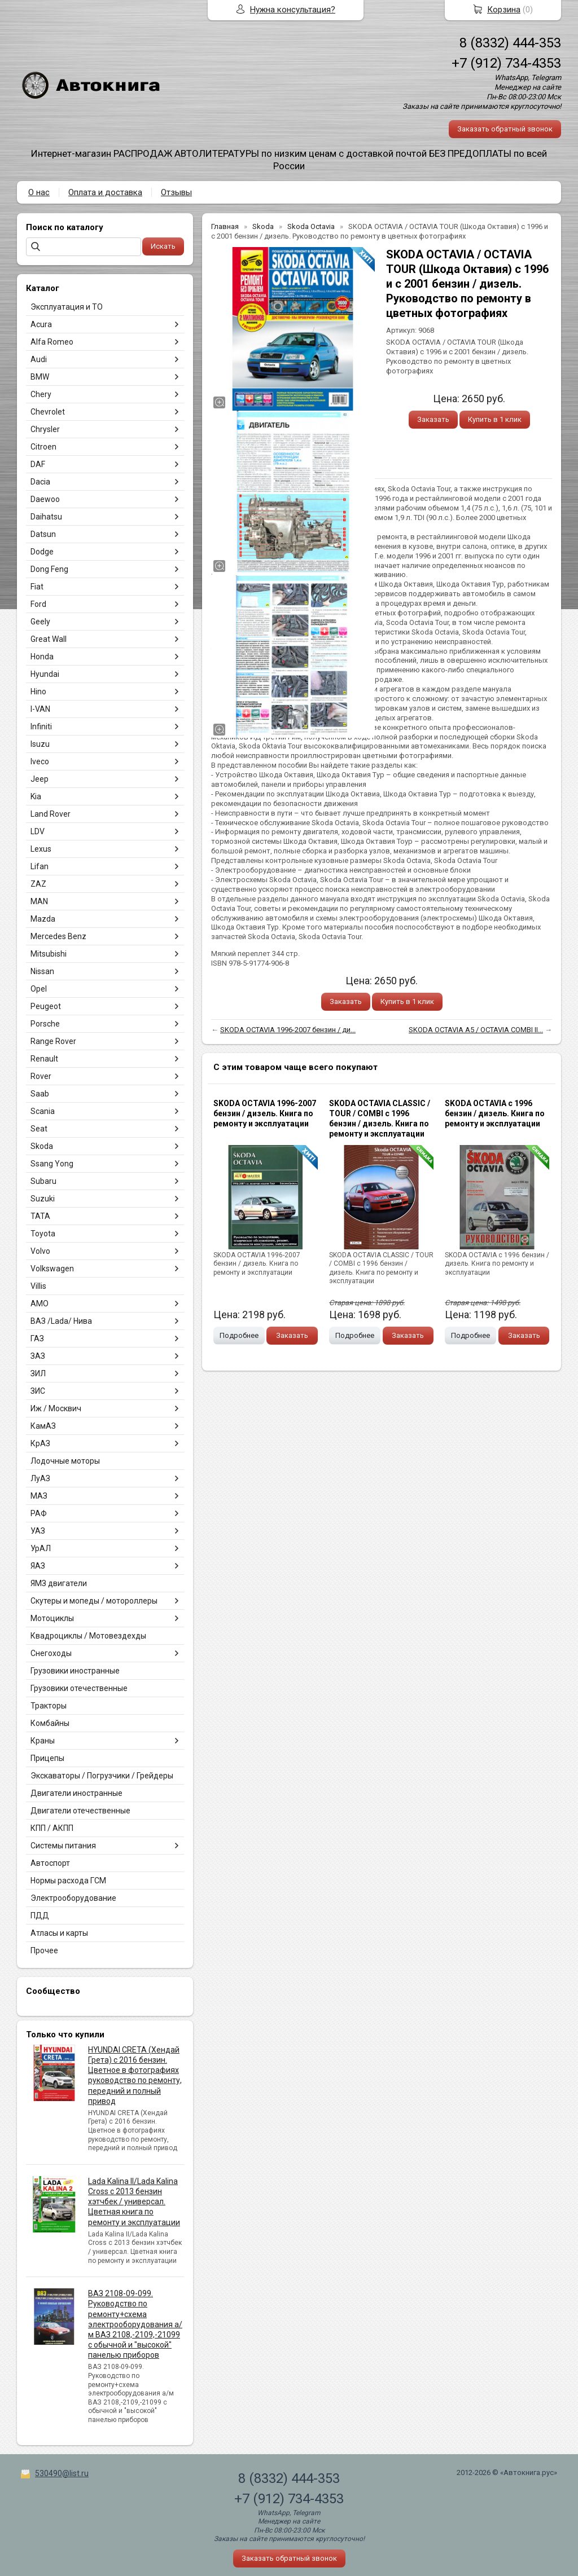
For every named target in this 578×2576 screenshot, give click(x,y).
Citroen (43, 446)
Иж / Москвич (55, 1408)
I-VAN (40, 709)
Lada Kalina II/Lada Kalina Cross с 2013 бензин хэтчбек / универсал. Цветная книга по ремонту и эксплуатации (134, 2202)
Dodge (42, 551)
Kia (35, 796)
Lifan (39, 866)
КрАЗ (40, 1443)
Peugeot (45, 1006)
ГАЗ (37, 1338)
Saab (39, 1093)
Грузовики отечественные (79, 1688)
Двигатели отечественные (80, 1810)
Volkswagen (52, 1268)
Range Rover (53, 1041)
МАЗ (38, 1495)
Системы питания (63, 1845)
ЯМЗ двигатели (58, 1583)
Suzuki (42, 1198)
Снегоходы (51, 1653)
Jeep (39, 778)
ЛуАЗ (40, 1478)
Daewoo (45, 499)
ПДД (39, 1915)
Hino (38, 691)
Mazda (42, 918)
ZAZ (38, 883)
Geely (40, 621)
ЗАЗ (37, 1355)
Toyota (42, 1233)
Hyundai (44, 674)
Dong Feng (49, 569)
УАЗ (37, 1530)
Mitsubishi (48, 953)
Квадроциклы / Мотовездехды (88, 1635)
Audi (38, 359)
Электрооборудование (73, 1898)
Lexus (40, 848)
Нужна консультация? (292, 10)
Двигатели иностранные (76, 1793)
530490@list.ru (62, 2473)
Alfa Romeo (51, 341)
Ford (38, 604)
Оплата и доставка (105, 192)
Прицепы (47, 1758)
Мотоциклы (52, 1618)
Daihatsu (46, 516)
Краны (42, 1740)
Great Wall (48, 639)
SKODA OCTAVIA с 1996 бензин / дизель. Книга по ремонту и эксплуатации (495, 1113)
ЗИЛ (38, 1373)
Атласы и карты (59, 1932)
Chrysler (45, 429)
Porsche (45, 1023)
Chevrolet (47, 411)
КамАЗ (43, 1425)
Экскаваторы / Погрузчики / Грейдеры (101, 1775)
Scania (42, 1111)
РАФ (38, 1513)
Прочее (44, 1950)
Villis (38, 1286)
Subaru (43, 1181)
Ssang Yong (51, 1163)
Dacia (40, 481)
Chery (40, 394)
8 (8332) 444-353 (510, 43)
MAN (39, 901)
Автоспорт (50, 1863)
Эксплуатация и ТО (66, 306)
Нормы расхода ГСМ (68, 1880)
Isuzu (40, 743)
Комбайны (49, 1723)
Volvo (40, 1251)
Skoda (41, 1146)
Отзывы (176, 192)
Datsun (43, 534)
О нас (39, 192)
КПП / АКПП (51, 1828)
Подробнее (239, 1335)
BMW (39, 376)
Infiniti (41, 726)
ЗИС (37, 1390)
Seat (38, 1128)
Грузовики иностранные (75, 1670)
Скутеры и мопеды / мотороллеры (93, 1600)
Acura (41, 324)
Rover (40, 1076)
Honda (42, 656)
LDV (37, 831)
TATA (40, 1216)
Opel (38, 988)
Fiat (36, 586)
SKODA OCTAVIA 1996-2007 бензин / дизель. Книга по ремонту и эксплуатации (264, 1113)
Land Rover (50, 813)
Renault (44, 1058)
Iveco (39, 761)
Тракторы (48, 1705)
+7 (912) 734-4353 (506, 63)
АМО (39, 1303)
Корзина (503, 10)
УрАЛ (40, 1548)
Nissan (42, 971)
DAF (37, 464)
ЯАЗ (37, 1565)
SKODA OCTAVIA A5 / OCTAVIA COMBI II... (476, 1029)
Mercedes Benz (58, 936)
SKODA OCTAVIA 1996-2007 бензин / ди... (288, 1029)
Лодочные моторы (65, 1460)
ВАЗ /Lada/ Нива (61, 1321)
